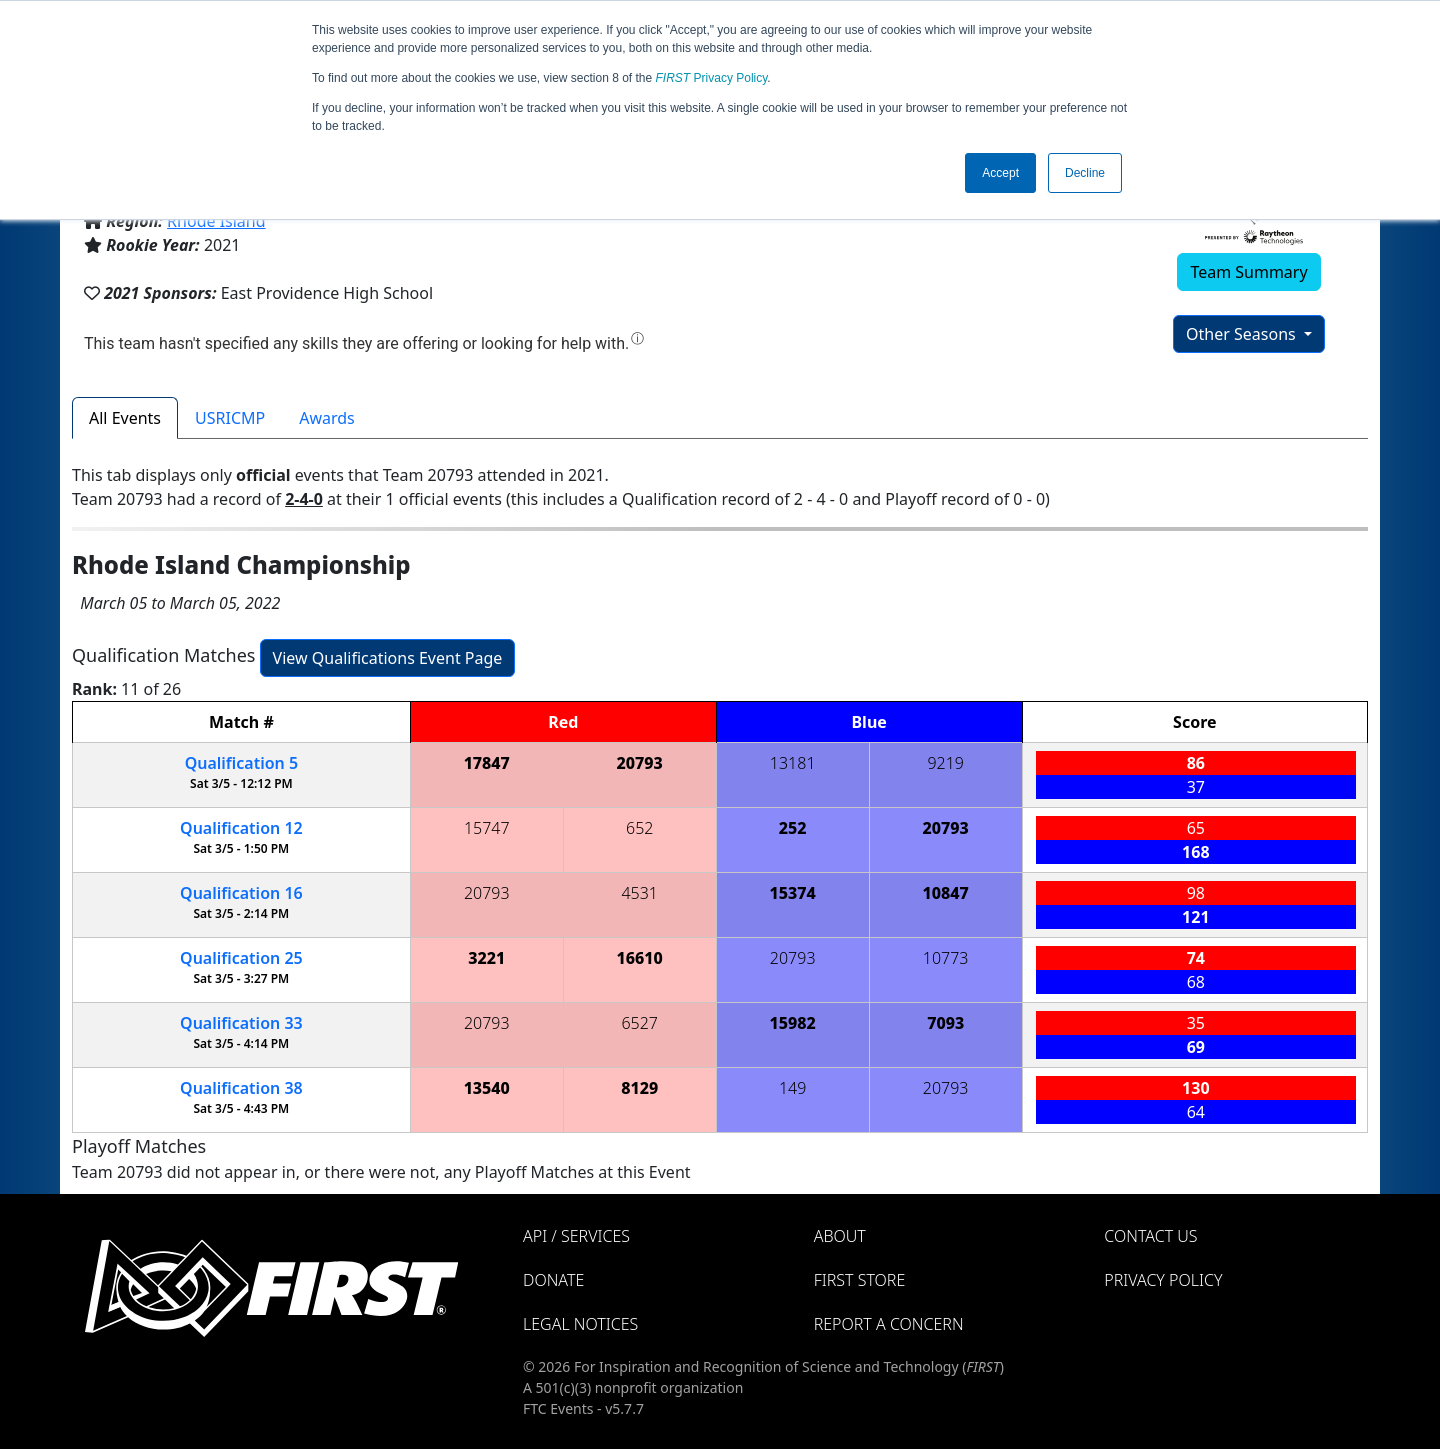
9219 (945, 763)
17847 (487, 763)
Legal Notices (580, 1324)
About (840, 1236)
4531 (639, 893)
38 (241, 1088)
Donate (553, 1280)
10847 (946, 893)
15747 (487, 828)
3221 (486, 958)
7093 (945, 1023)
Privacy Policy (712, 78)
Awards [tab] (327, 418)
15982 (793, 1023)
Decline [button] (1085, 173)
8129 (639, 1088)
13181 (793, 763)
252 (793, 828)
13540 (487, 1088)
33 (241, 1023)
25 (241, 958)
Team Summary (1248, 272)
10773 (946, 958)
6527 (639, 1023)
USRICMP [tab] (230, 418)
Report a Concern (889, 1324)
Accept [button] (1000, 173)
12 (241, 828)
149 (792, 1088)
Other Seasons (1243, 334)
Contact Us (1150, 1236)
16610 (640, 958)
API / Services (576, 1236)
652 (639, 828)
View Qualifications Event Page (388, 658)
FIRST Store (860, 1280)
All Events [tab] (125, 418)
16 (241, 893)
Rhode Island (216, 221)
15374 (793, 893)
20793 (640, 763)
